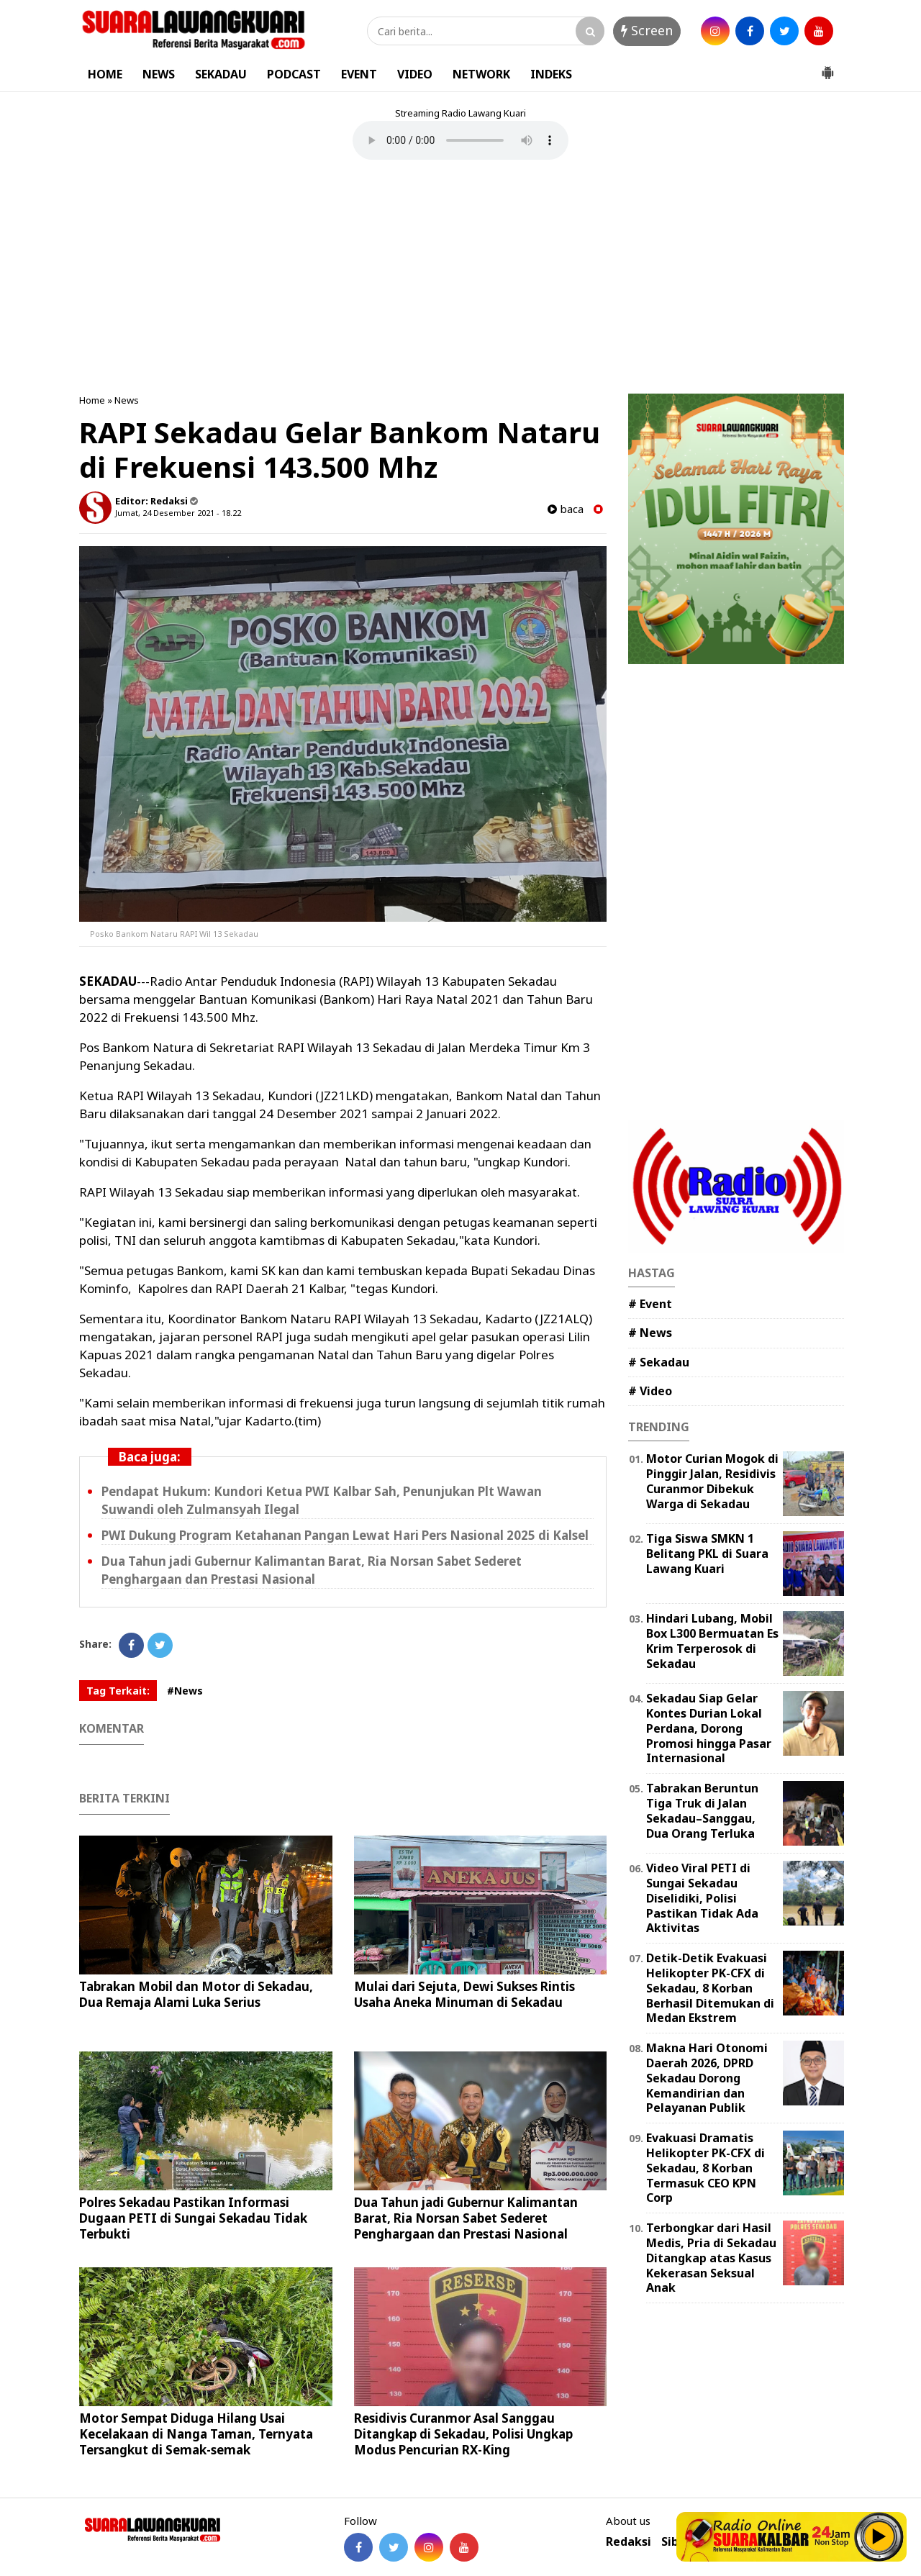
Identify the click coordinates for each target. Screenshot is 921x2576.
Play (879, 2536)
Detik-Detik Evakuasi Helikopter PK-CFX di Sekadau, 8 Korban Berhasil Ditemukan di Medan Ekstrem (710, 1988)
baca (566, 509)
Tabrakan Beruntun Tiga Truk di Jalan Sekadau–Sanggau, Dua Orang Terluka (702, 1810)
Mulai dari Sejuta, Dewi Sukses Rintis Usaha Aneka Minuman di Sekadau (464, 1994)
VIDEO (414, 74)
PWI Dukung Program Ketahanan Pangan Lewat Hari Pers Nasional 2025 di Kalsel (345, 1535)
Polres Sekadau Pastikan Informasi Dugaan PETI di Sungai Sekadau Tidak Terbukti (193, 2218)
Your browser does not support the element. (460, 140)
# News (650, 1333)
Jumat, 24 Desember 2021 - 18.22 (178, 512)
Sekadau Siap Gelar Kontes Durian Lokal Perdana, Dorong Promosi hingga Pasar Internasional (708, 1728)
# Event (650, 1304)
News (126, 400)
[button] (827, 67)
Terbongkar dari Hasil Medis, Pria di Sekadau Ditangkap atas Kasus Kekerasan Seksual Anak (711, 2257)
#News (185, 1690)
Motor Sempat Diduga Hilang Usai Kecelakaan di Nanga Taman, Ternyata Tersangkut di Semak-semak (196, 2434)
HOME (105, 74)
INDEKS (551, 74)
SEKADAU (221, 74)
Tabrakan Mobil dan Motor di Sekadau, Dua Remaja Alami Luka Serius (196, 1994)
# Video (650, 1391)
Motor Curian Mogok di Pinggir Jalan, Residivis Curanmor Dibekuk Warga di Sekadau (712, 1481)
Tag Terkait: (118, 1690)
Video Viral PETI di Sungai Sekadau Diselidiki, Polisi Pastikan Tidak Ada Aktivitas (702, 1898)
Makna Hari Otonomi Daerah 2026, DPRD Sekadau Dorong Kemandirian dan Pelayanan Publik (707, 2077)
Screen (647, 30)
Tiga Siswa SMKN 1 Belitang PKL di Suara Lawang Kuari (707, 1553)
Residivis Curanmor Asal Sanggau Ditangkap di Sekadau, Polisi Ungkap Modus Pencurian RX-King (463, 2434)
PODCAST (294, 74)
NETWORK (481, 74)
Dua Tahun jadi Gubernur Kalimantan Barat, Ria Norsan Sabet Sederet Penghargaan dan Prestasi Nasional (311, 1570)
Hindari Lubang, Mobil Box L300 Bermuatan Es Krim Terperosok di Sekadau (712, 1640)
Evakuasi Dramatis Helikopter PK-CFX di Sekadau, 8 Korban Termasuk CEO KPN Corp (705, 2167)
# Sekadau (658, 1362)
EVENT (359, 74)
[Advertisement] (460, 278)
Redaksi (628, 2541)
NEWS (158, 74)
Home (92, 400)
